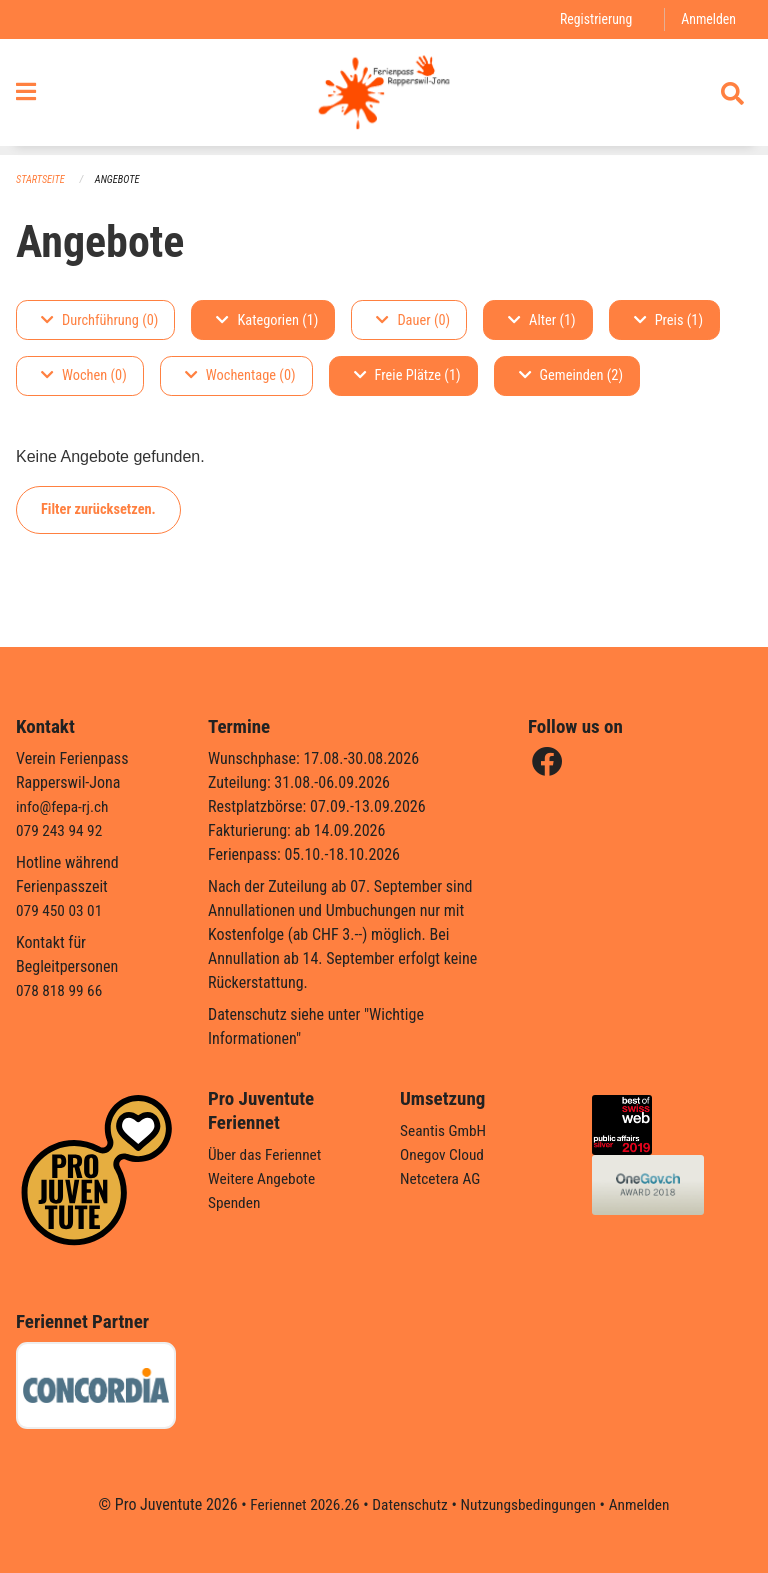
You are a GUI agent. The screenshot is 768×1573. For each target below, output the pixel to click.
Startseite (42, 180)
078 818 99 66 (61, 990)
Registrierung (592, 19)
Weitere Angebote (264, 1178)
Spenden (235, 1202)
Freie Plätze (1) (407, 376)
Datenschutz (408, 1504)
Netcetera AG (442, 1178)
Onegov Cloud (444, 1154)
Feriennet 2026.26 (299, 1504)
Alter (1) (542, 320)
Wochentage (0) (240, 376)
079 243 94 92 (61, 830)
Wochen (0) (84, 376)
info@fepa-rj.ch (64, 806)
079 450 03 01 (61, 910)
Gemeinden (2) (571, 376)
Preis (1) (668, 320)
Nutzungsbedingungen (530, 1504)
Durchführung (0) (99, 320)
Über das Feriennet (267, 1154)
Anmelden (707, 19)
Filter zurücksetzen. (98, 509)
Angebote (121, 180)
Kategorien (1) (267, 320)
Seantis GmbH (445, 1130)
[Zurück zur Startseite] (383, 98)
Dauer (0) (413, 320)
